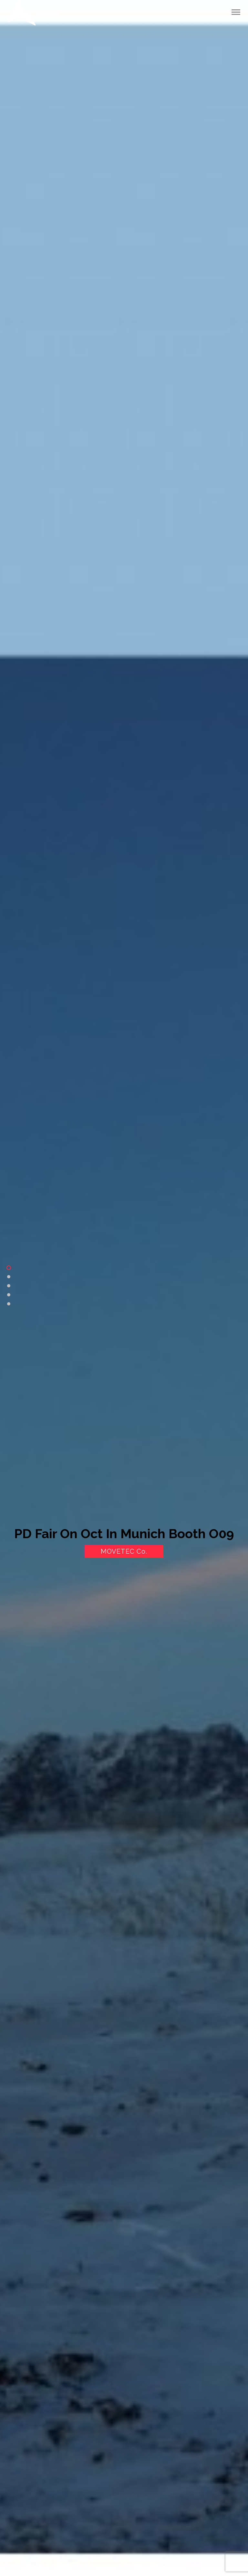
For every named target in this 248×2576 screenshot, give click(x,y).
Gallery (8, 1294)
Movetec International (33, 14)
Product (8, 1285)
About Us (8, 1276)
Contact (8, 1303)
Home (8, 1267)
